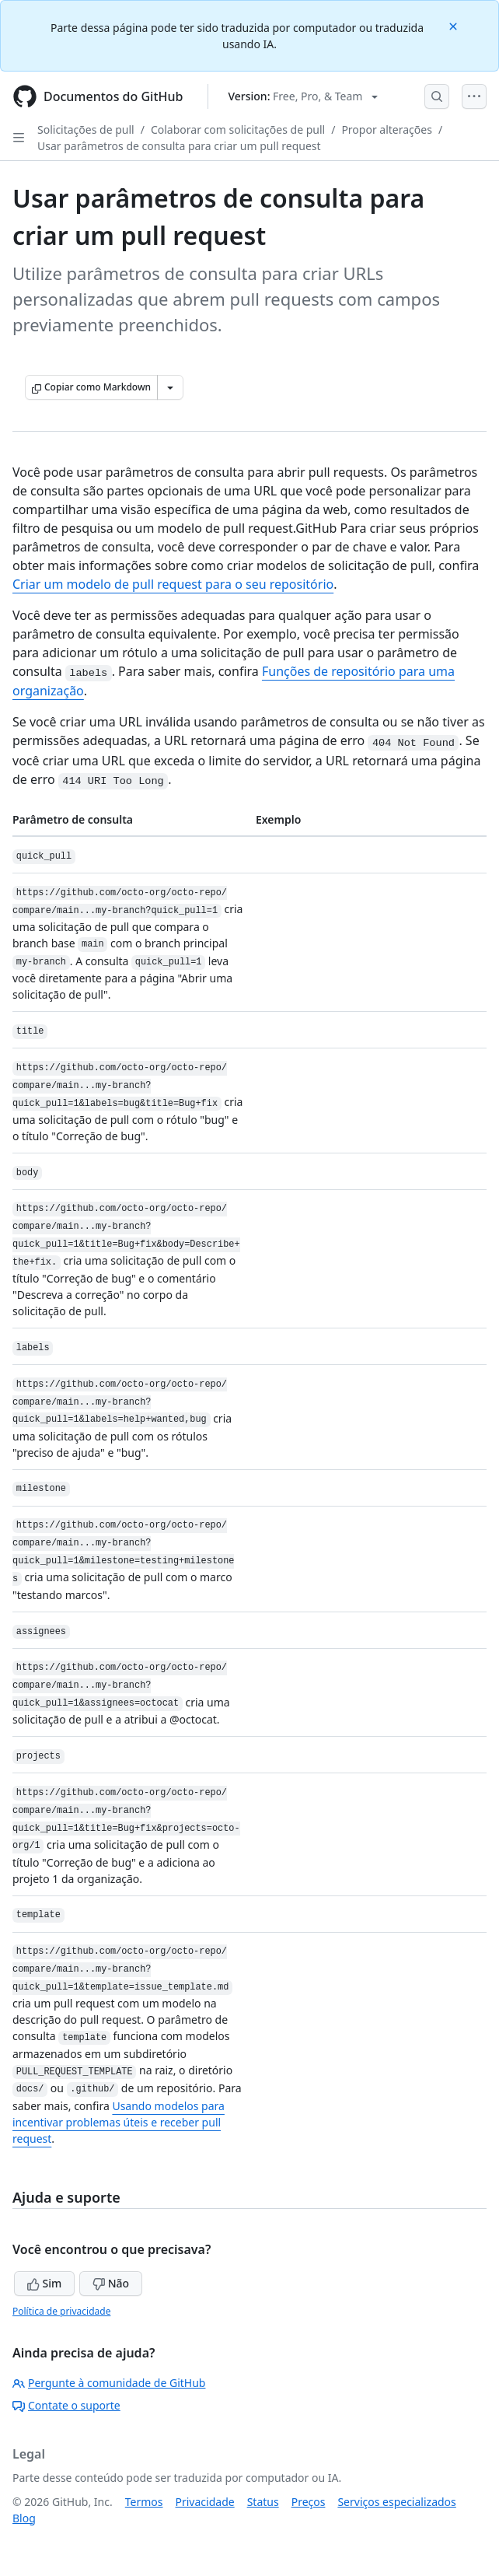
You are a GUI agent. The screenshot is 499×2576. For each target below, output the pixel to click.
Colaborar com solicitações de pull (238, 129)
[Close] (454, 25)
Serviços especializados (396, 2501)
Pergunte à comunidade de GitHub (108, 2382)
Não (110, 2283)
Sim (44, 2283)
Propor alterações (386, 129)
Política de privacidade (61, 2311)
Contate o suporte (66, 2405)
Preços (308, 2501)
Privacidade (205, 2501)
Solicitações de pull (85, 129)
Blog (24, 2518)
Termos (144, 2501)
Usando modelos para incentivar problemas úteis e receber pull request (118, 2122)
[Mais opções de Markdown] (170, 387)
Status (263, 2501)
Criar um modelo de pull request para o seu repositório (172, 584)
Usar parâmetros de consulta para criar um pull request (179, 145)
